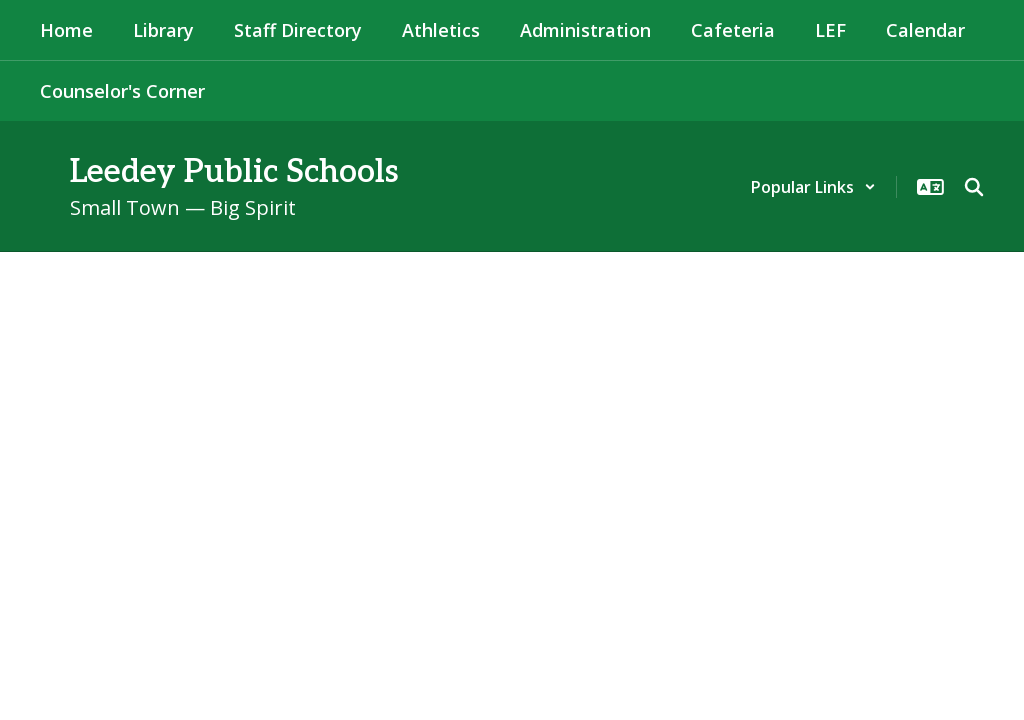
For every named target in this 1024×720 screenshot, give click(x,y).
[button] (813, 187)
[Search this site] (974, 187)
